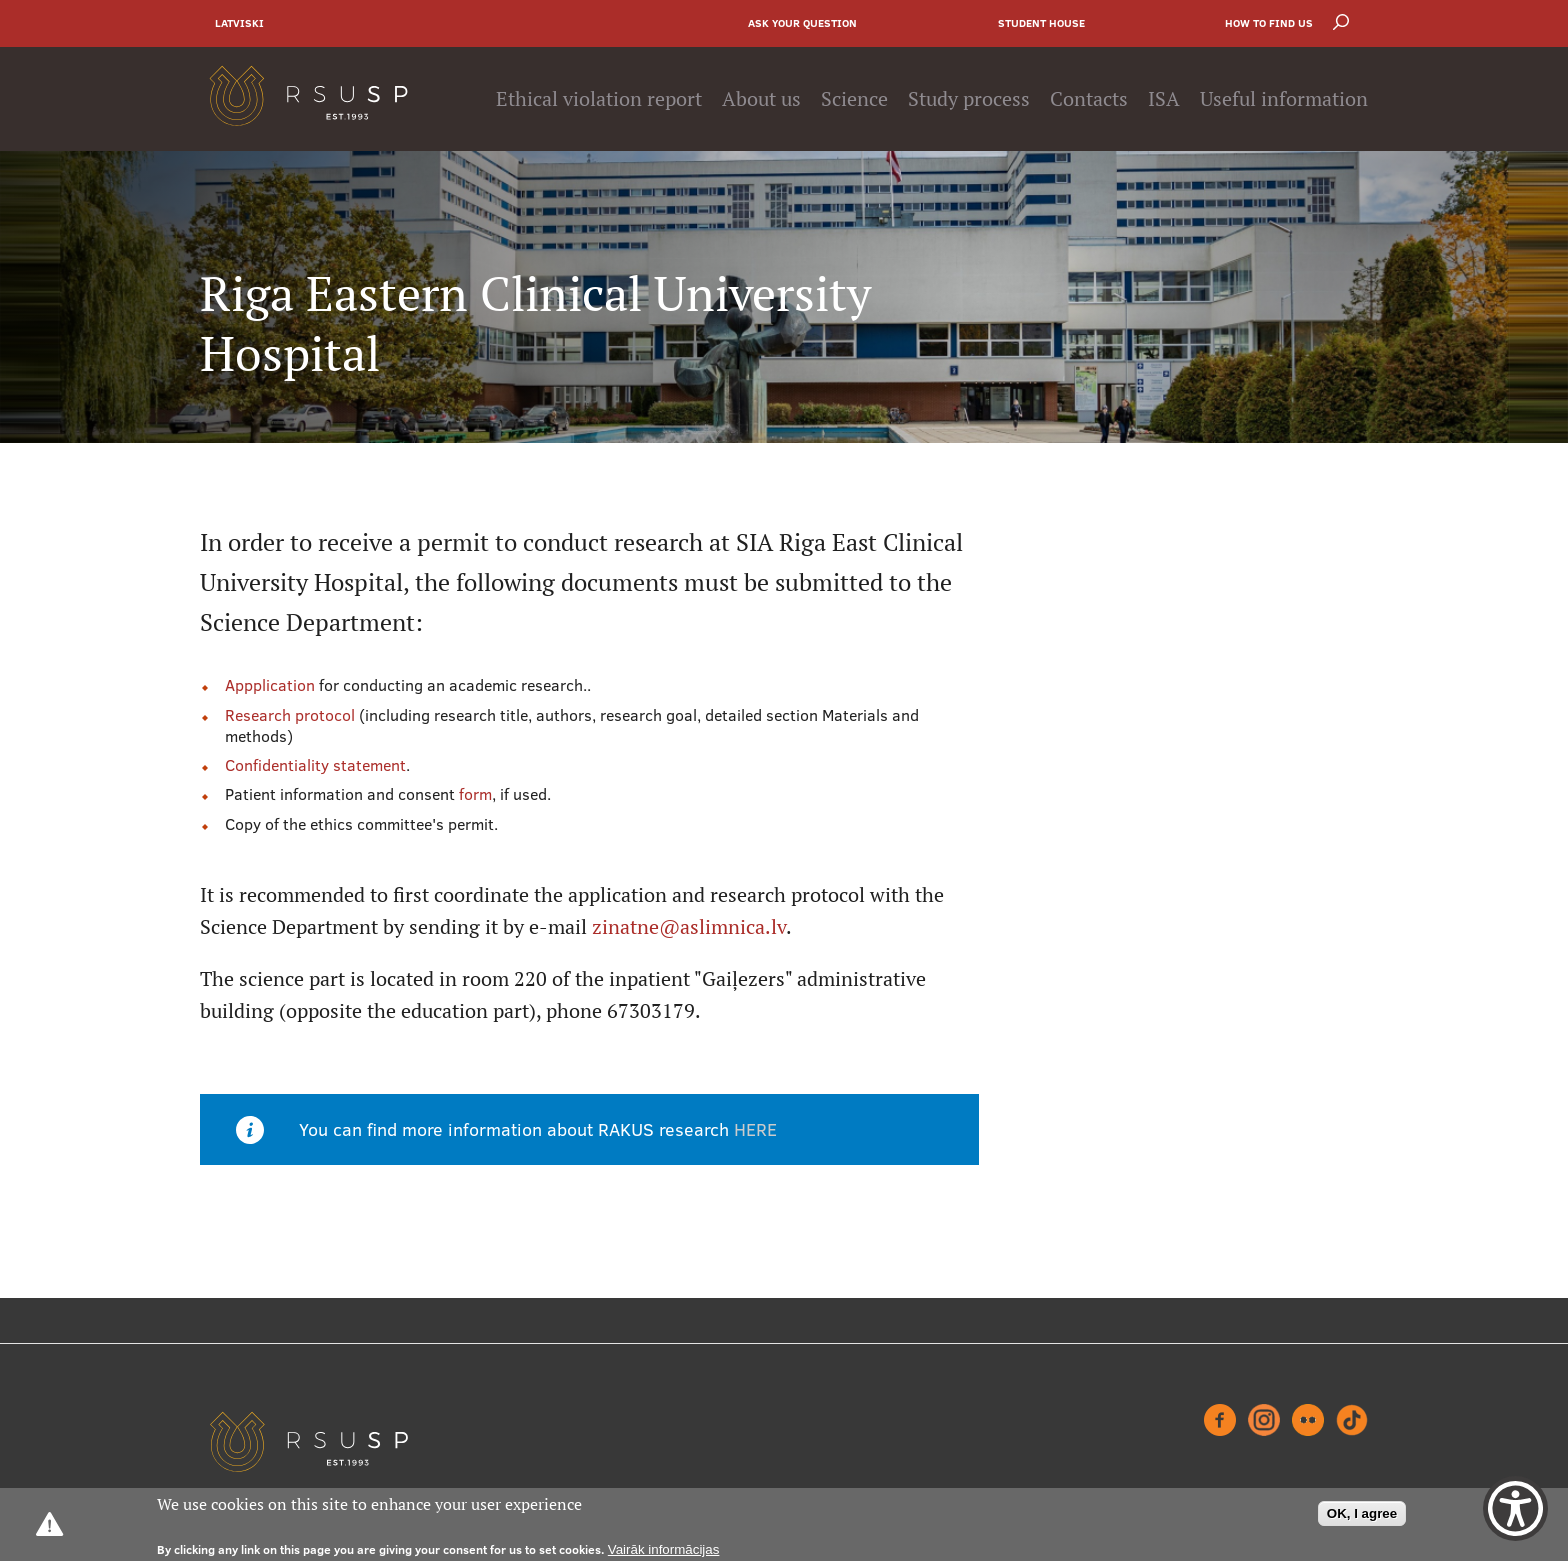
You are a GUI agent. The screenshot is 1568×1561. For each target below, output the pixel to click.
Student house (1041, 23)
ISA (1164, 99)
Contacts (1089, 99)
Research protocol (292, 715)
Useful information (1284, 99)
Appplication (270, 685)
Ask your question (802, 23)
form (475, 794)
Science (854, 99)
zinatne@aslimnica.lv (689, 927)
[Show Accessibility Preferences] (1515, 1508)
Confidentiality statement (315, 765)
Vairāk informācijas (664, 1549)
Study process (969, 99)
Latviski (239, 23)
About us (761, 99)
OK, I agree (1362, 1513)
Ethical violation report (599, 99)
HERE (755, 1129)
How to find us (1269, 23)
